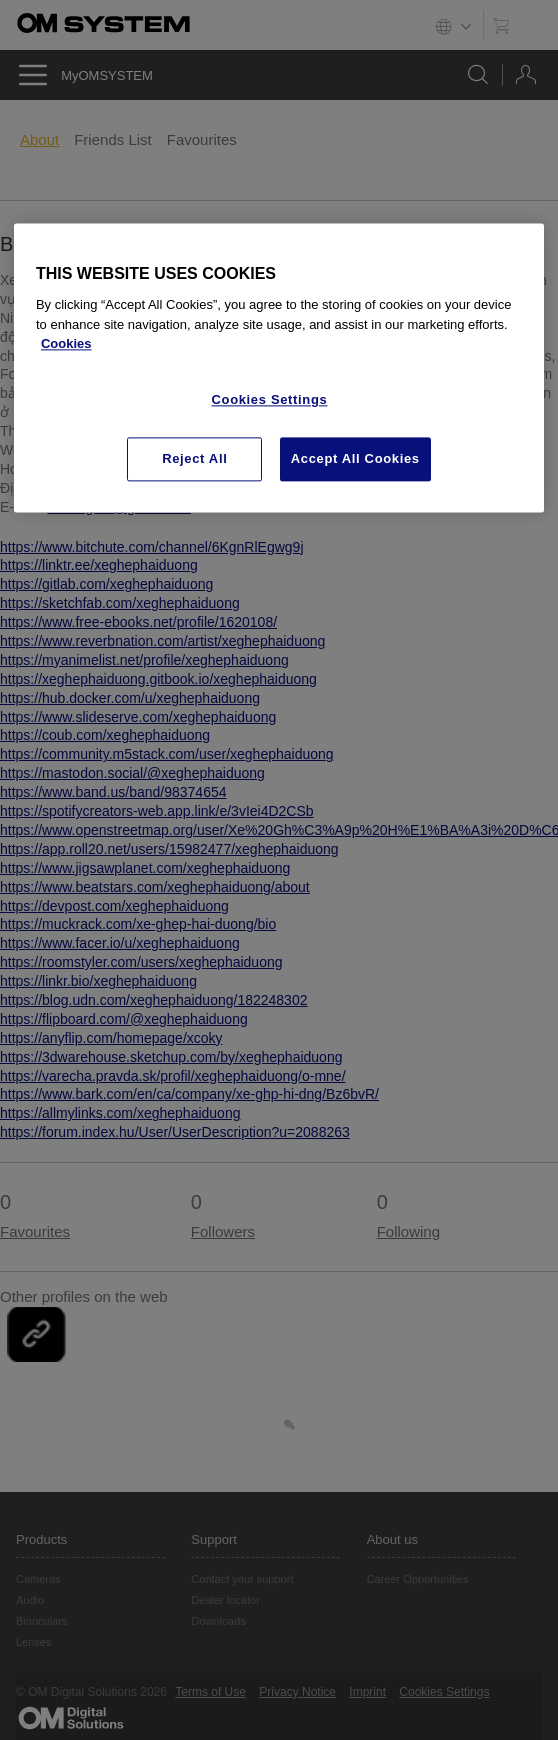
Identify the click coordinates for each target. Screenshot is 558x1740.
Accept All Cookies (355, 459)
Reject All (194, 459)
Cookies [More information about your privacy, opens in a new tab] (66, 344)
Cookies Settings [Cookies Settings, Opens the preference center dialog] (270, 399)
